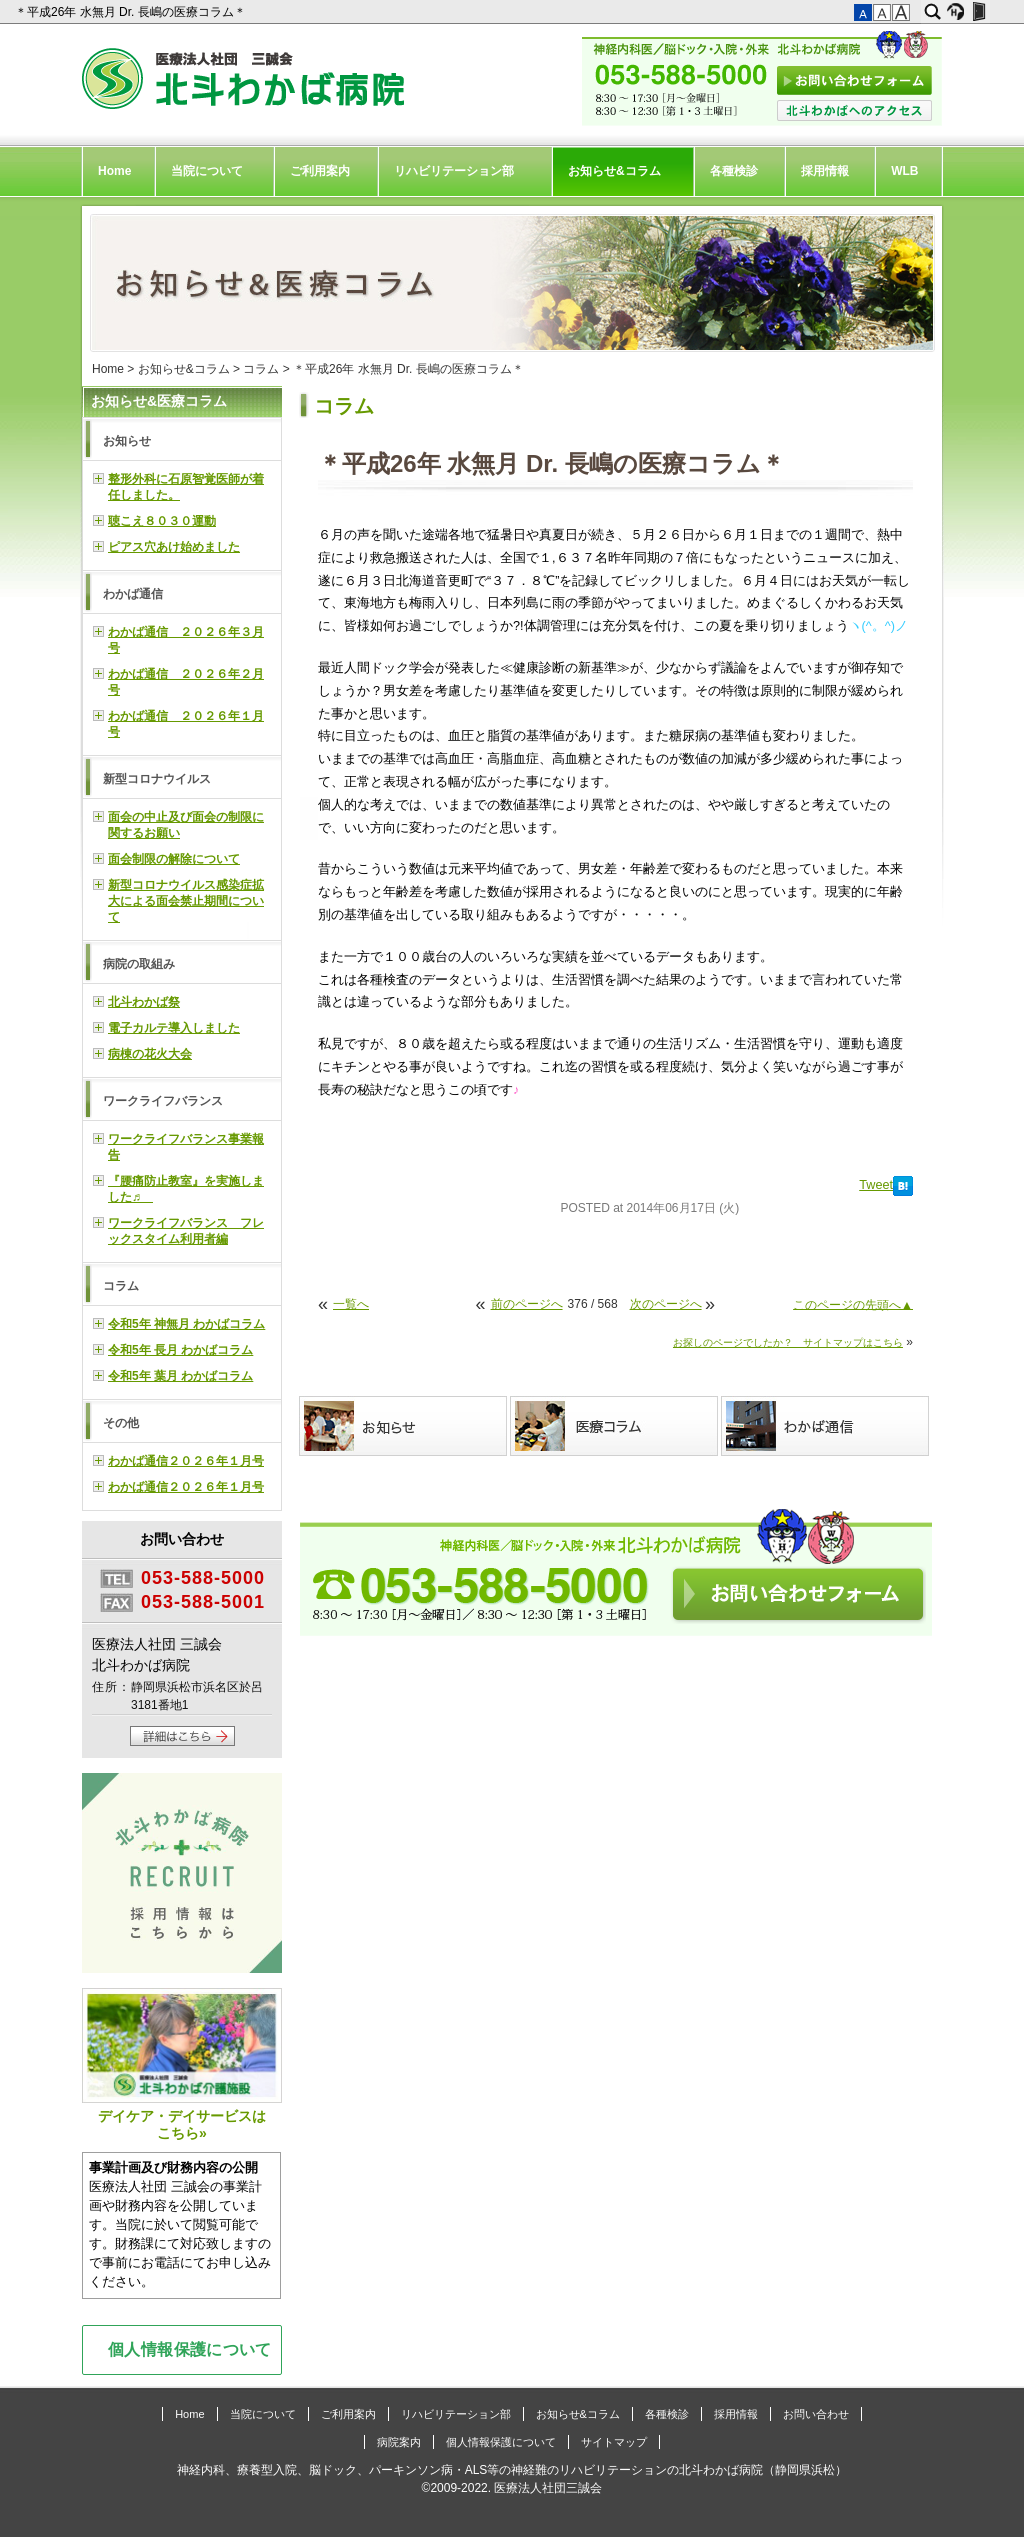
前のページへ (527, 1304)
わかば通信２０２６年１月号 (186, 1461)
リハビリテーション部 (454, 171)
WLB (904, 171)
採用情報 (825, 171)
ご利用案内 (320, 171)
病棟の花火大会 (150, 1054)
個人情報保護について (190, 2349)
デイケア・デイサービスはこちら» (182, 2064)
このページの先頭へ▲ (853, 1304)
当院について (207, 171)
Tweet (876, 1185)
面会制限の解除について (174, 859)
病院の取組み (139, 964)
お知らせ (127, 441)
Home (114, 171)
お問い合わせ (816, 2414)
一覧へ (351, 1304)
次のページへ (666, 1304)
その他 (121, 1423)
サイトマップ (614, 2442)
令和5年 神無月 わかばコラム (186, 1324)
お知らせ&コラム (614, 171)
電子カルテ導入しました (174, 1028)
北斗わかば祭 (144, 1002)
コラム (261, 369)
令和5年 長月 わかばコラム (180, 1350)
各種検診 (734, 171)
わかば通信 (133, 594)
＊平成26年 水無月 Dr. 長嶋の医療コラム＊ (132, 12)
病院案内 (399, 2442)
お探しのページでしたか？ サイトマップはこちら (788, 1342)
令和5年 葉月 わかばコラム (180, 1376)
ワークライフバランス (163, 1101)
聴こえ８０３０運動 (162, 521)
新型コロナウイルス (157, 779)
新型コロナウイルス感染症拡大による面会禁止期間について (186, 901)
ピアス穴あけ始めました (174, 547)
